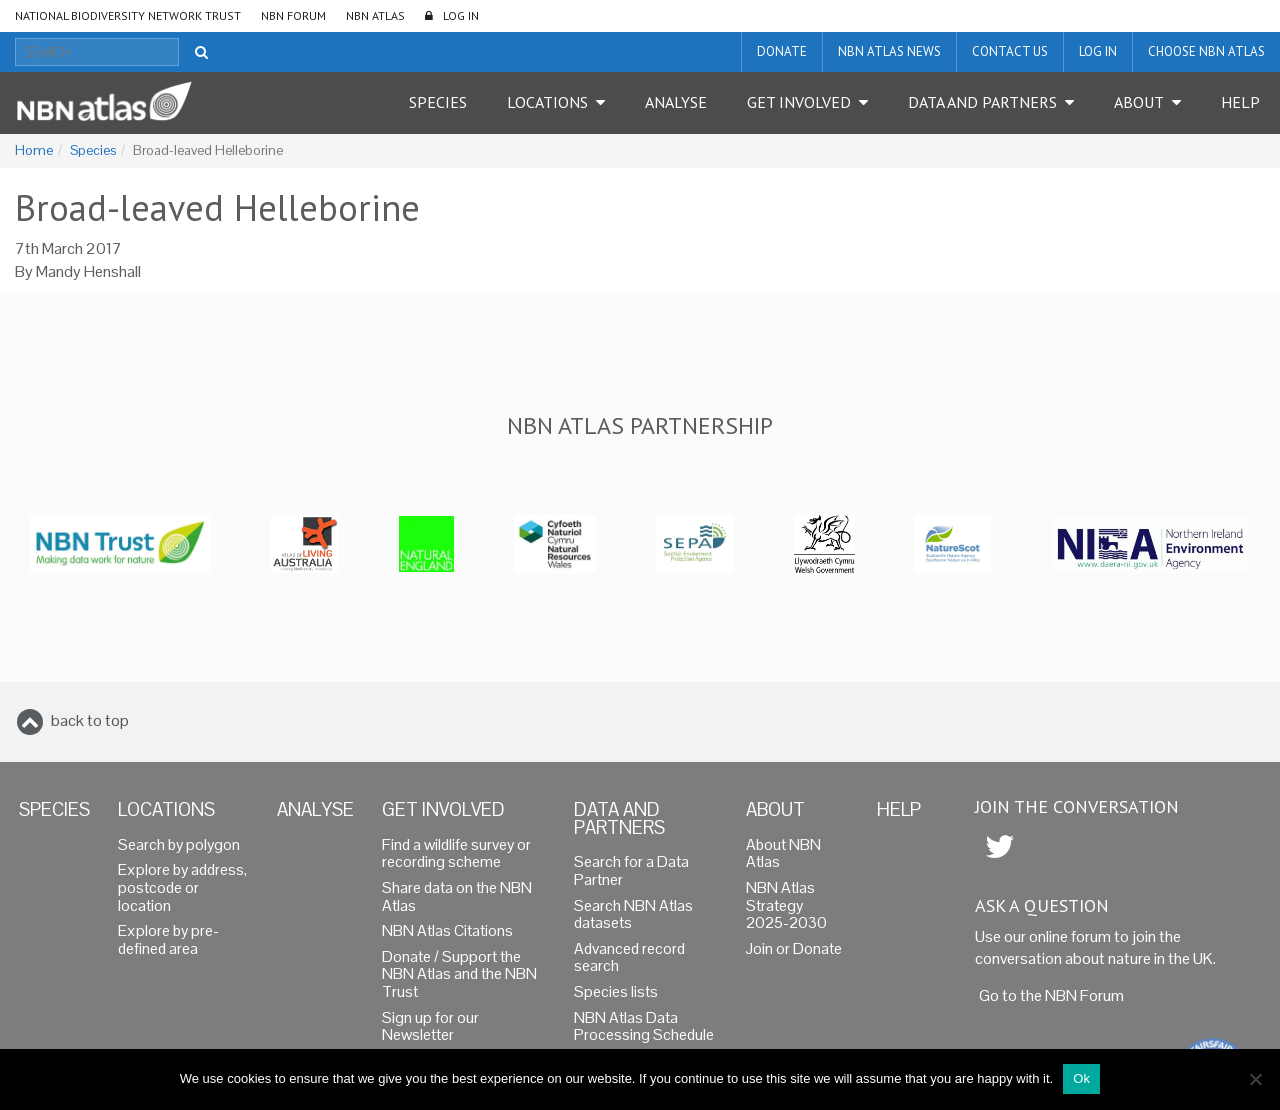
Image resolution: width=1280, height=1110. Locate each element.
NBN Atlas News (889, 51)
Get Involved (799, 102)
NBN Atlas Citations (447, 931)
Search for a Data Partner (631, 871)
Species (438, 102)
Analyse (676, 102)
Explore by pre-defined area (168, 940)
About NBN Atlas (783, 854)
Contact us (1010, 51)
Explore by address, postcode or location (182, 887)
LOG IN (461, 15)
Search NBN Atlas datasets (633, 915)
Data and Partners (982, 102)
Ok (1081, 1078)
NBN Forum (293, 15)
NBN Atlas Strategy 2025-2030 (786, 905)
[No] (1255, 1079)
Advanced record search (629, 958)
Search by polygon (179, 845)
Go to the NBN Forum (1051, 995)
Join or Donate (794, 949)
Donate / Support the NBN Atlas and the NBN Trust (459, 974)
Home (34, 150)
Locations (547, 102)
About (1139, 102)
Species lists (616, 992)
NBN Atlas (375, 15)
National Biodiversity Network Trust (128, 15)
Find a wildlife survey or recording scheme (456, 854)
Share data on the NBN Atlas (457, 897)
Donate (782, 51)
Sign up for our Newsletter (430, 1027)
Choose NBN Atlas (1206, 51)
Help (1240, 102)
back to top (90, 720)
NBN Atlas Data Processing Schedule (644, 1027)
